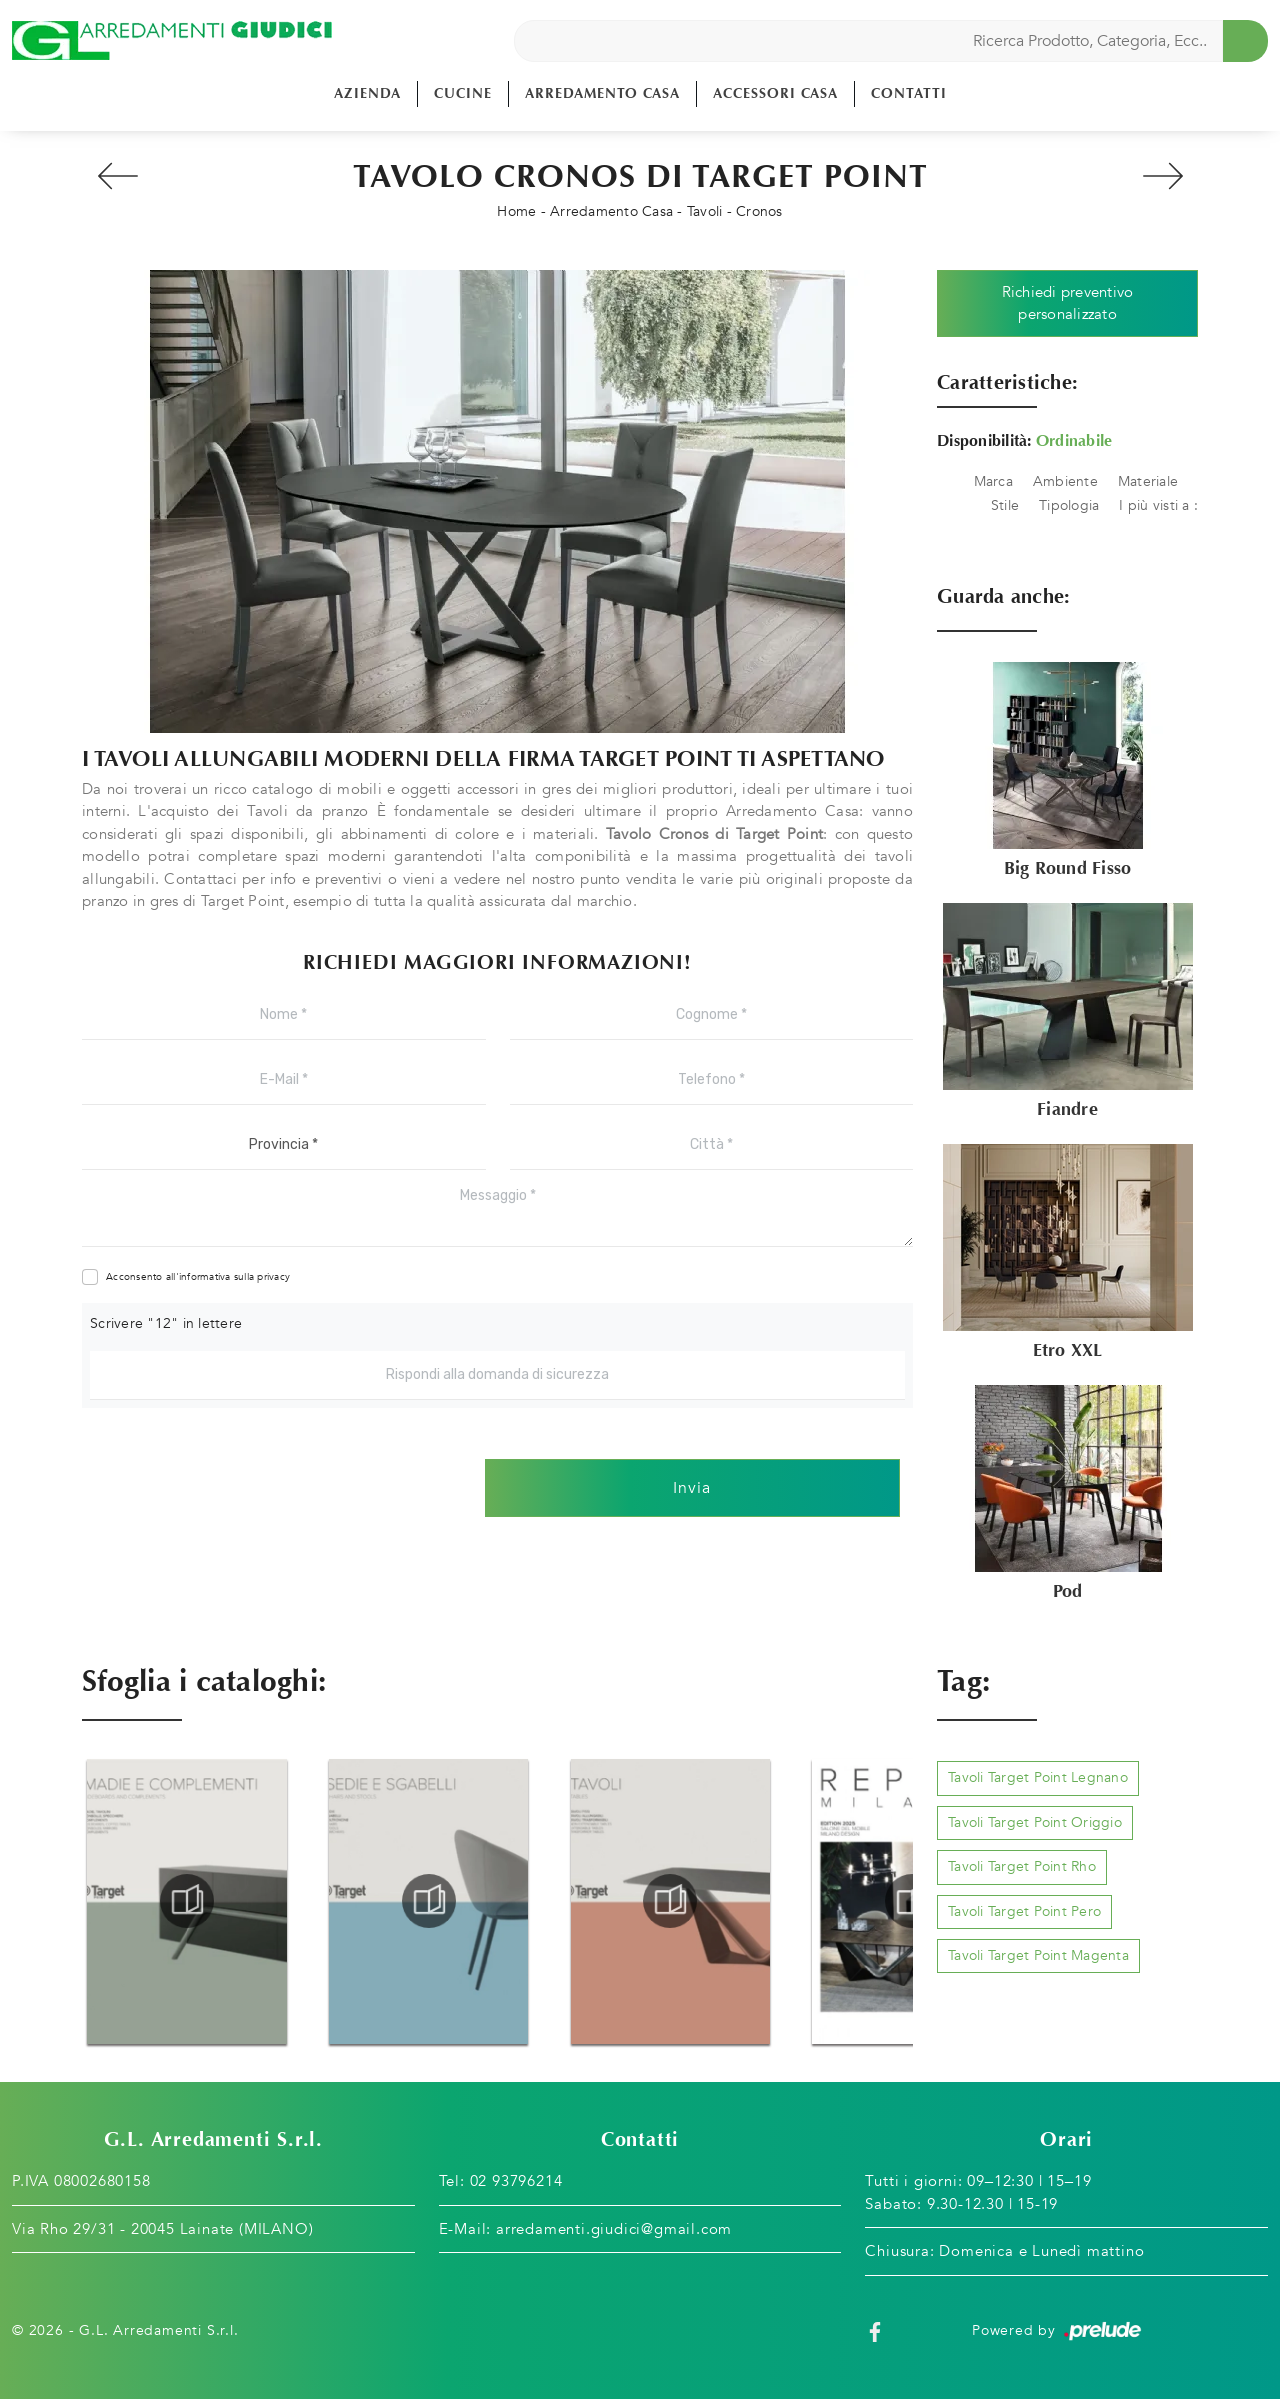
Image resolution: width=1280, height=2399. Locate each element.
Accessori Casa (775, 93)
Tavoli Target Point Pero (1024, 1911)
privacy (273, 1277)
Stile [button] (1005, 505)
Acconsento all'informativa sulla (198, 1277)
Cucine (463, 93)
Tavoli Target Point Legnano (1038, 1777)
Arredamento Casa (602, 93)
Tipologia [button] (1069, 505)
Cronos (759, 211)
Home (516, 211)
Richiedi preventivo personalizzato (1068, 303)
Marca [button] (993, 481)
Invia (692, 1488)
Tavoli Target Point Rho (1022, 1866)
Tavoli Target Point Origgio (1035, 1822)
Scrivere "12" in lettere (166, 1323)
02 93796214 (516, 2181)
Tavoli (705, 211)
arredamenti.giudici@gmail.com (614, 2229)
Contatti (909, 93)
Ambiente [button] (1065, 481)
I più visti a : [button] (1158, 505)
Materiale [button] (1148, 481)
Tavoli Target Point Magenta (1038, 1955)
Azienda (367, 93)
